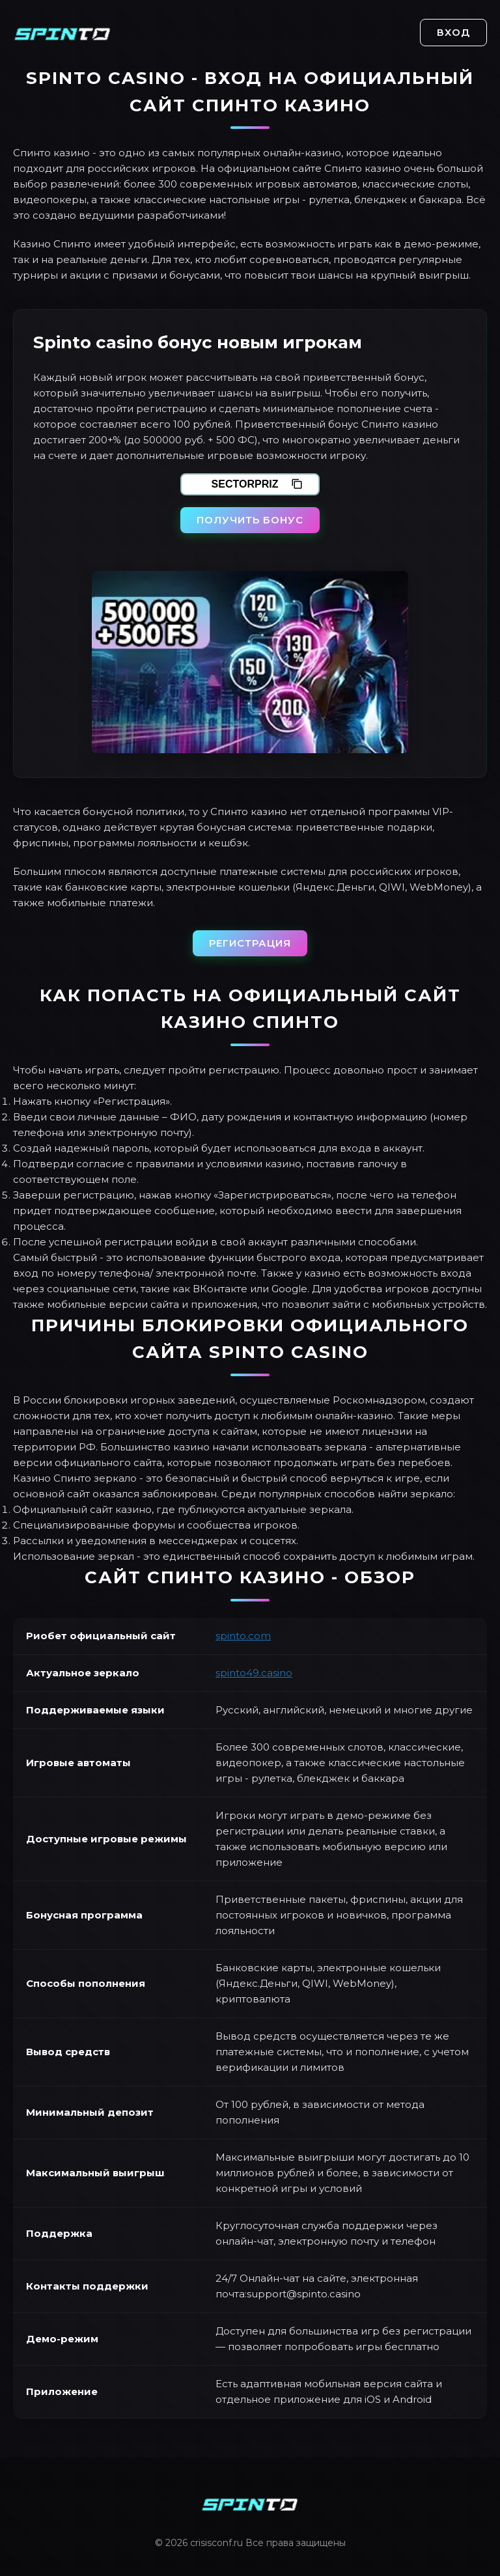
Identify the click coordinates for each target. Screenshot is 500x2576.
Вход (453, 32)
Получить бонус (250, 520)
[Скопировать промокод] (296, 484)
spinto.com (243, 1635)
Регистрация (250, 943)
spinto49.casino (253, 1673)
